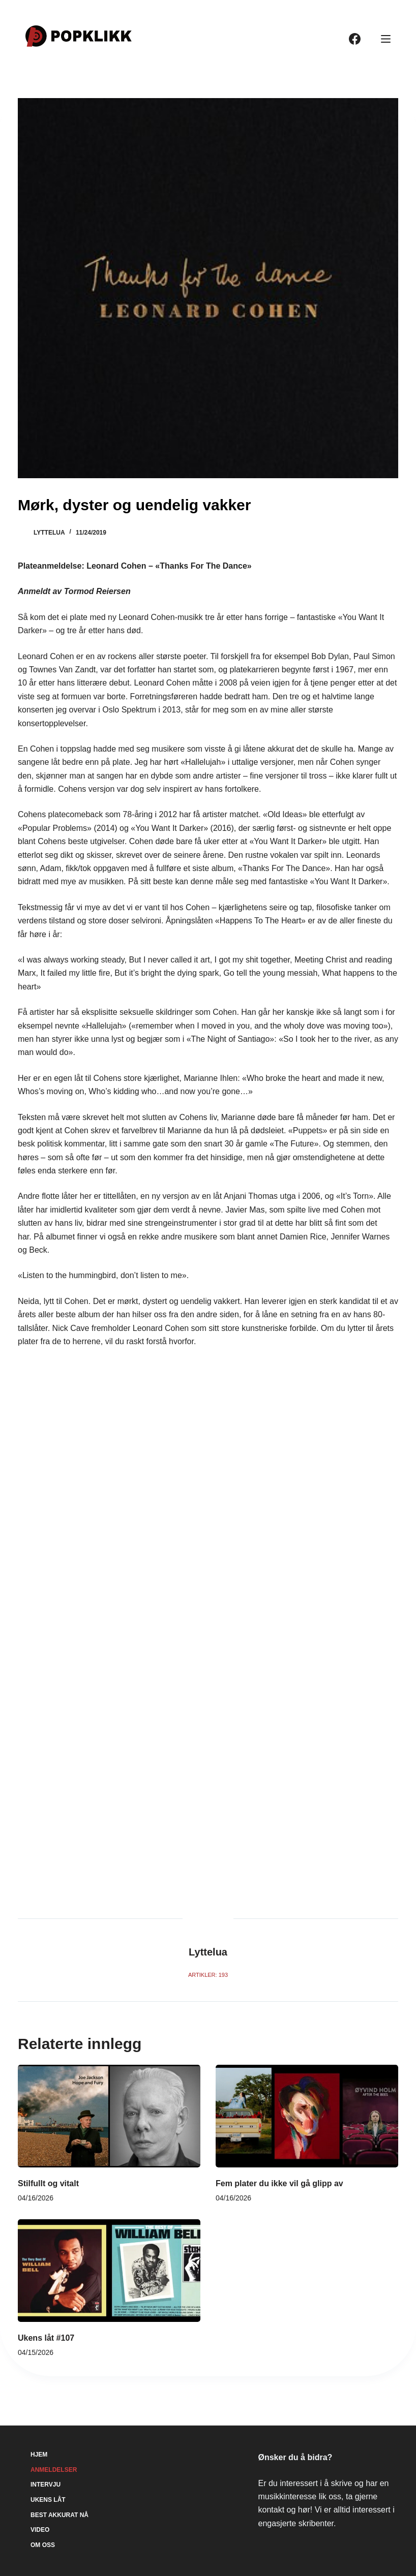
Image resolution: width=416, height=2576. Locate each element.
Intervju (46, 2484)
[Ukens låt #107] (109, 2270)
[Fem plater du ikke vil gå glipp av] (307, 2116)
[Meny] (386, 39)
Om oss (43, 2545)
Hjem (39, 2454)
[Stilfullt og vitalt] (109, 2116)
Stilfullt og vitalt (48, 2183)
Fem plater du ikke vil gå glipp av (279, 2183)
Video (40, 2529)
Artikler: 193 (208, 1975)
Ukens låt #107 (46, 2338)
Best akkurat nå (59, 2515)
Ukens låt (48, 2499)
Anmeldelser (54, 2469)
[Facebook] (355, 39)
